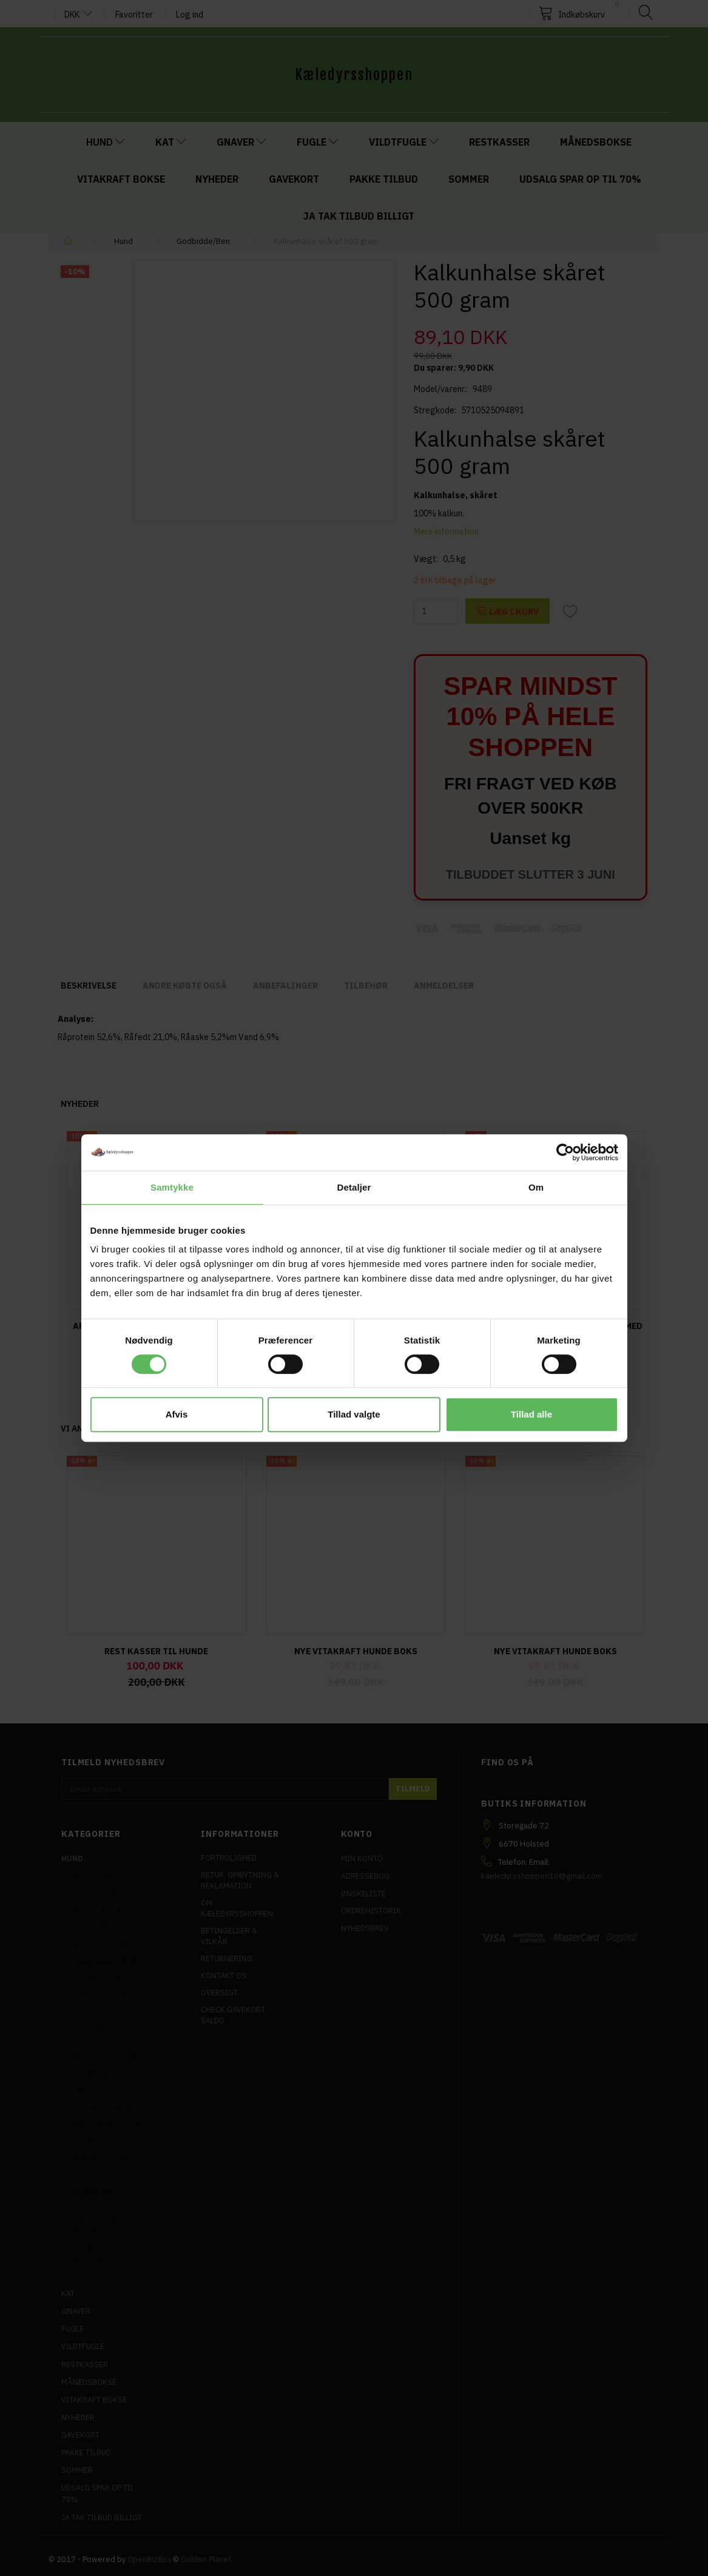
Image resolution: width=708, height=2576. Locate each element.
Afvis (177, 1414)
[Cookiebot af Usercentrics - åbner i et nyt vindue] (565, 1152)
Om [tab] (536, 1187)
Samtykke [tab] (172, 1187)
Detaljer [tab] (354, 1187)
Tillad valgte (354, 1414)
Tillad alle (531, 1414)
